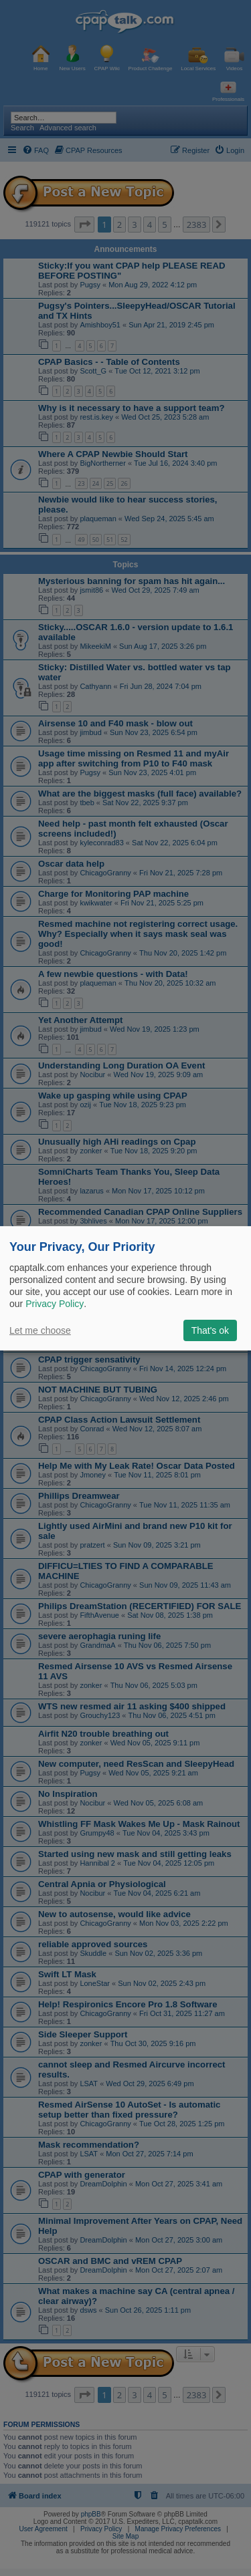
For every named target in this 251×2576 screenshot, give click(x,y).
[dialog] (125, 1288)
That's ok (210, 1330)
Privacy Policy (54, 1303)
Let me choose (40, 1330)
